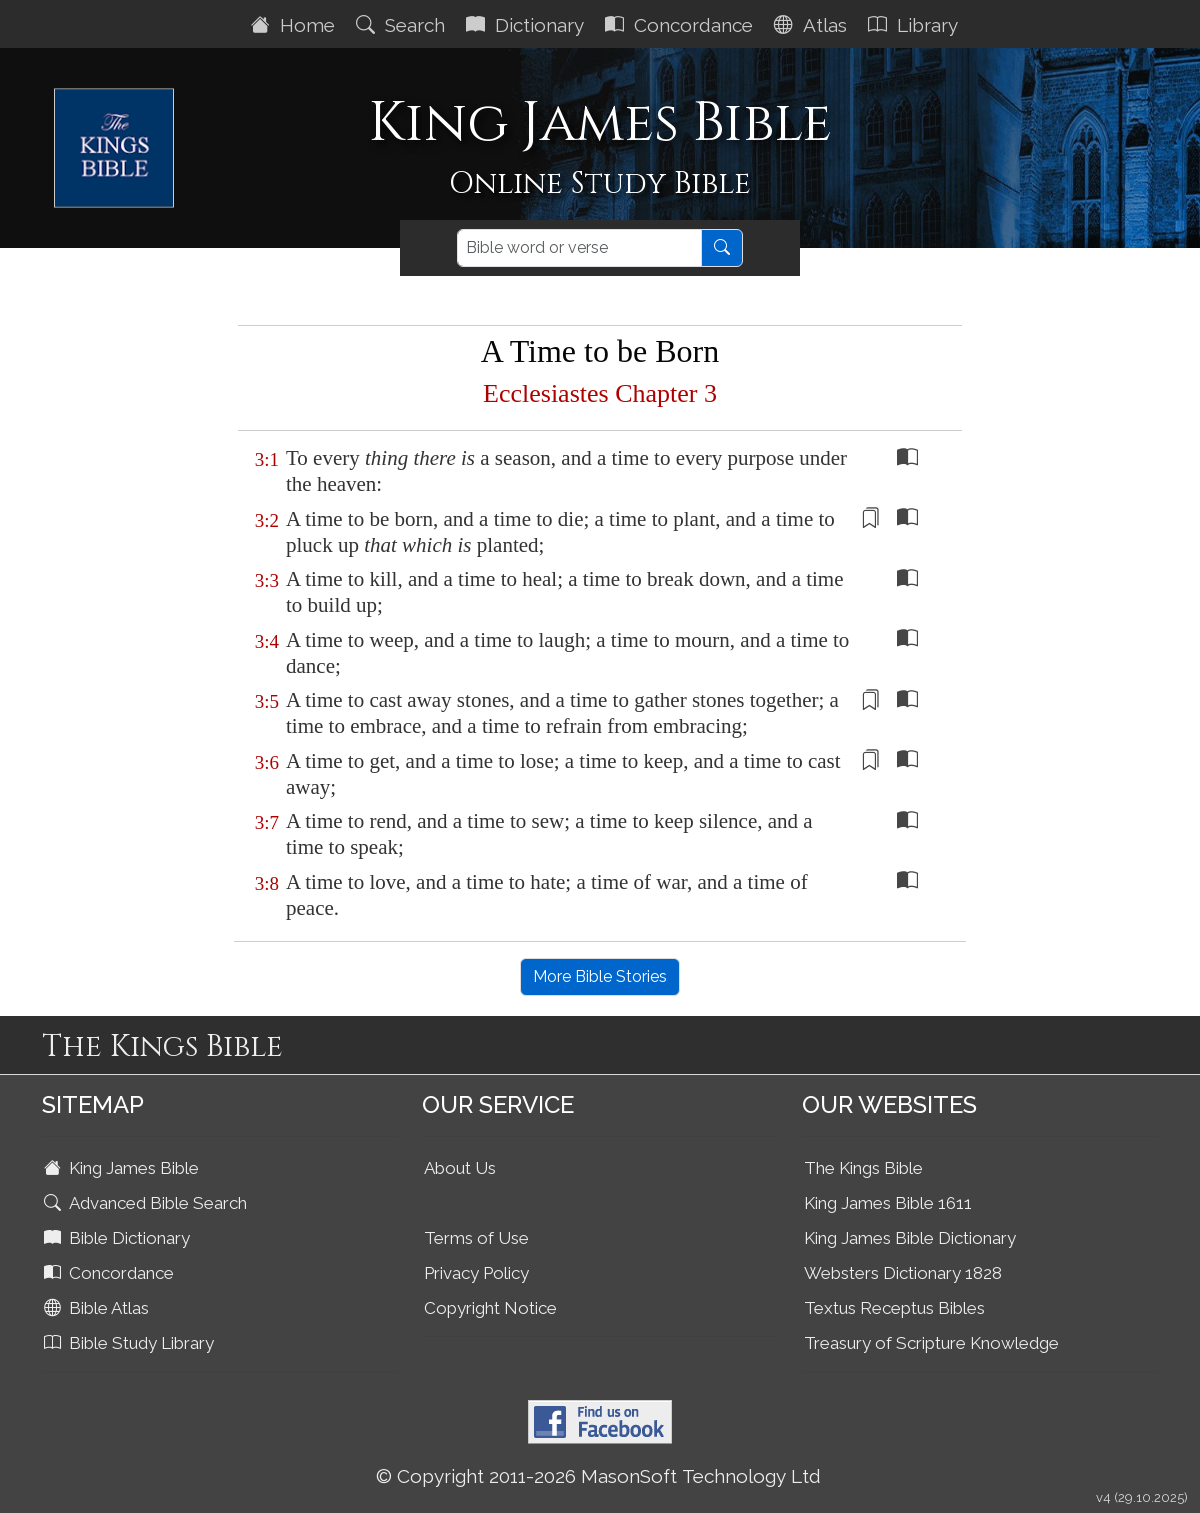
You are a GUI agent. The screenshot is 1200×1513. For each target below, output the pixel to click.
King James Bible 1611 (888, 1203)
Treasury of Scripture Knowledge (931, 1343)
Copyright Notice (490, 1308)
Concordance (681, 25)
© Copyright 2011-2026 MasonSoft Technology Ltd (598, 1476)
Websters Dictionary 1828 (903, 1273)
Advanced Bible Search (147, 1203)
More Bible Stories (600, 976)
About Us (460, 1168)
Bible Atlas (98, 1308)
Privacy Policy (476, 1273)
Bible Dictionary (119, 1238)
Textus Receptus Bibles (894, 1308)
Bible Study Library (131, 1343)
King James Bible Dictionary (910, 1238)
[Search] (579, 248)
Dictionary (527, 25)
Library (915, 25)
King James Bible (123, 1168)
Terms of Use (476, 1238)
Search (403, 25)
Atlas (813, 25)
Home (295, 25)
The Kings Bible (863, 1168)
